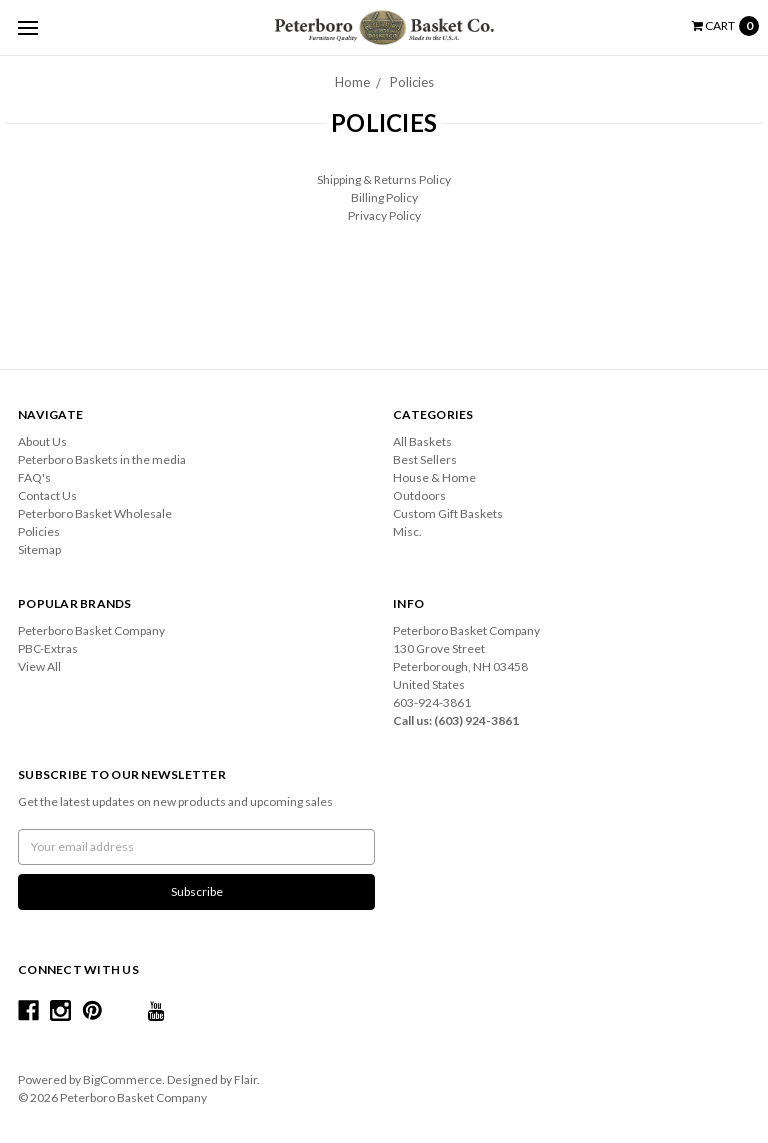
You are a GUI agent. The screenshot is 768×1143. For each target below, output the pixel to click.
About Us (42, 441)
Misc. (407, 531)
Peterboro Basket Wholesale (95, 513)
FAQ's (34, 477)
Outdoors (419, 495)
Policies (412, 82)
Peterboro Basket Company (91, 630)
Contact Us (47, 495)
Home (352, 82)
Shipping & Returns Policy (384, 179)
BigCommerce (122, 1079)
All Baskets (422, 441)
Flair (245, 1079)
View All (39, 666)
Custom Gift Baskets (448, 513)
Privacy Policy (384, 215)
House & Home (434, 477)
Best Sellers (425, 459)
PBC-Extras (48, 648)
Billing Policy (384, 197)
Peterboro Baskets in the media (102, 459)
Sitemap (39, 549)
